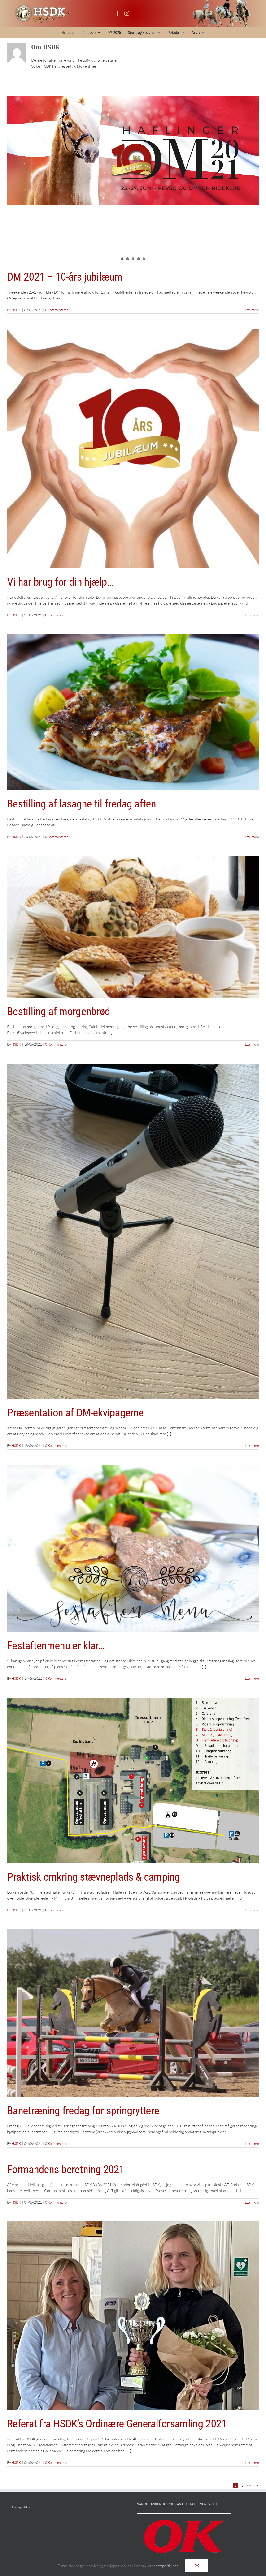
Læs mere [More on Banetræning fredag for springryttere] (252, 2143)
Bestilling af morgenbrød (58, 1011)
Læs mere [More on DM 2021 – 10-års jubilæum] (252, 310)
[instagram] (126, 13)
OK (196, 2565)
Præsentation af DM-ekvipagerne (75, 1412)
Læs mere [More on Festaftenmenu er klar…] (252, 1678)
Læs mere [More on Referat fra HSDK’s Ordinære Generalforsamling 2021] (252, 2463)
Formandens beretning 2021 (65, 2169)
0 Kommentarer (56, 310)
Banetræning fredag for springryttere (83, 2110)
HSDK (16, 310)
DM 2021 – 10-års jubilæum (64, 276)
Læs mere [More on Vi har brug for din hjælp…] (252, 615)
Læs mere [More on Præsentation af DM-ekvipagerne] (252, 1446)
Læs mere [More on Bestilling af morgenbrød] (252, 1044)
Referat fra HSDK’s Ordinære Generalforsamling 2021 (117, 2423)
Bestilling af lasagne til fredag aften (81, 803)
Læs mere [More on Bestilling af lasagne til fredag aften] (252, 837)
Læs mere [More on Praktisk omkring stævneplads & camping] (252, 1910)
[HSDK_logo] (42, 6)
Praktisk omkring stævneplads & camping (93, 1877)
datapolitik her (167, 2565)
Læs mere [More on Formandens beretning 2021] (252, 2202)
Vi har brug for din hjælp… (60, 582)
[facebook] (117, 13)
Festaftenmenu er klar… (55, 1645)
